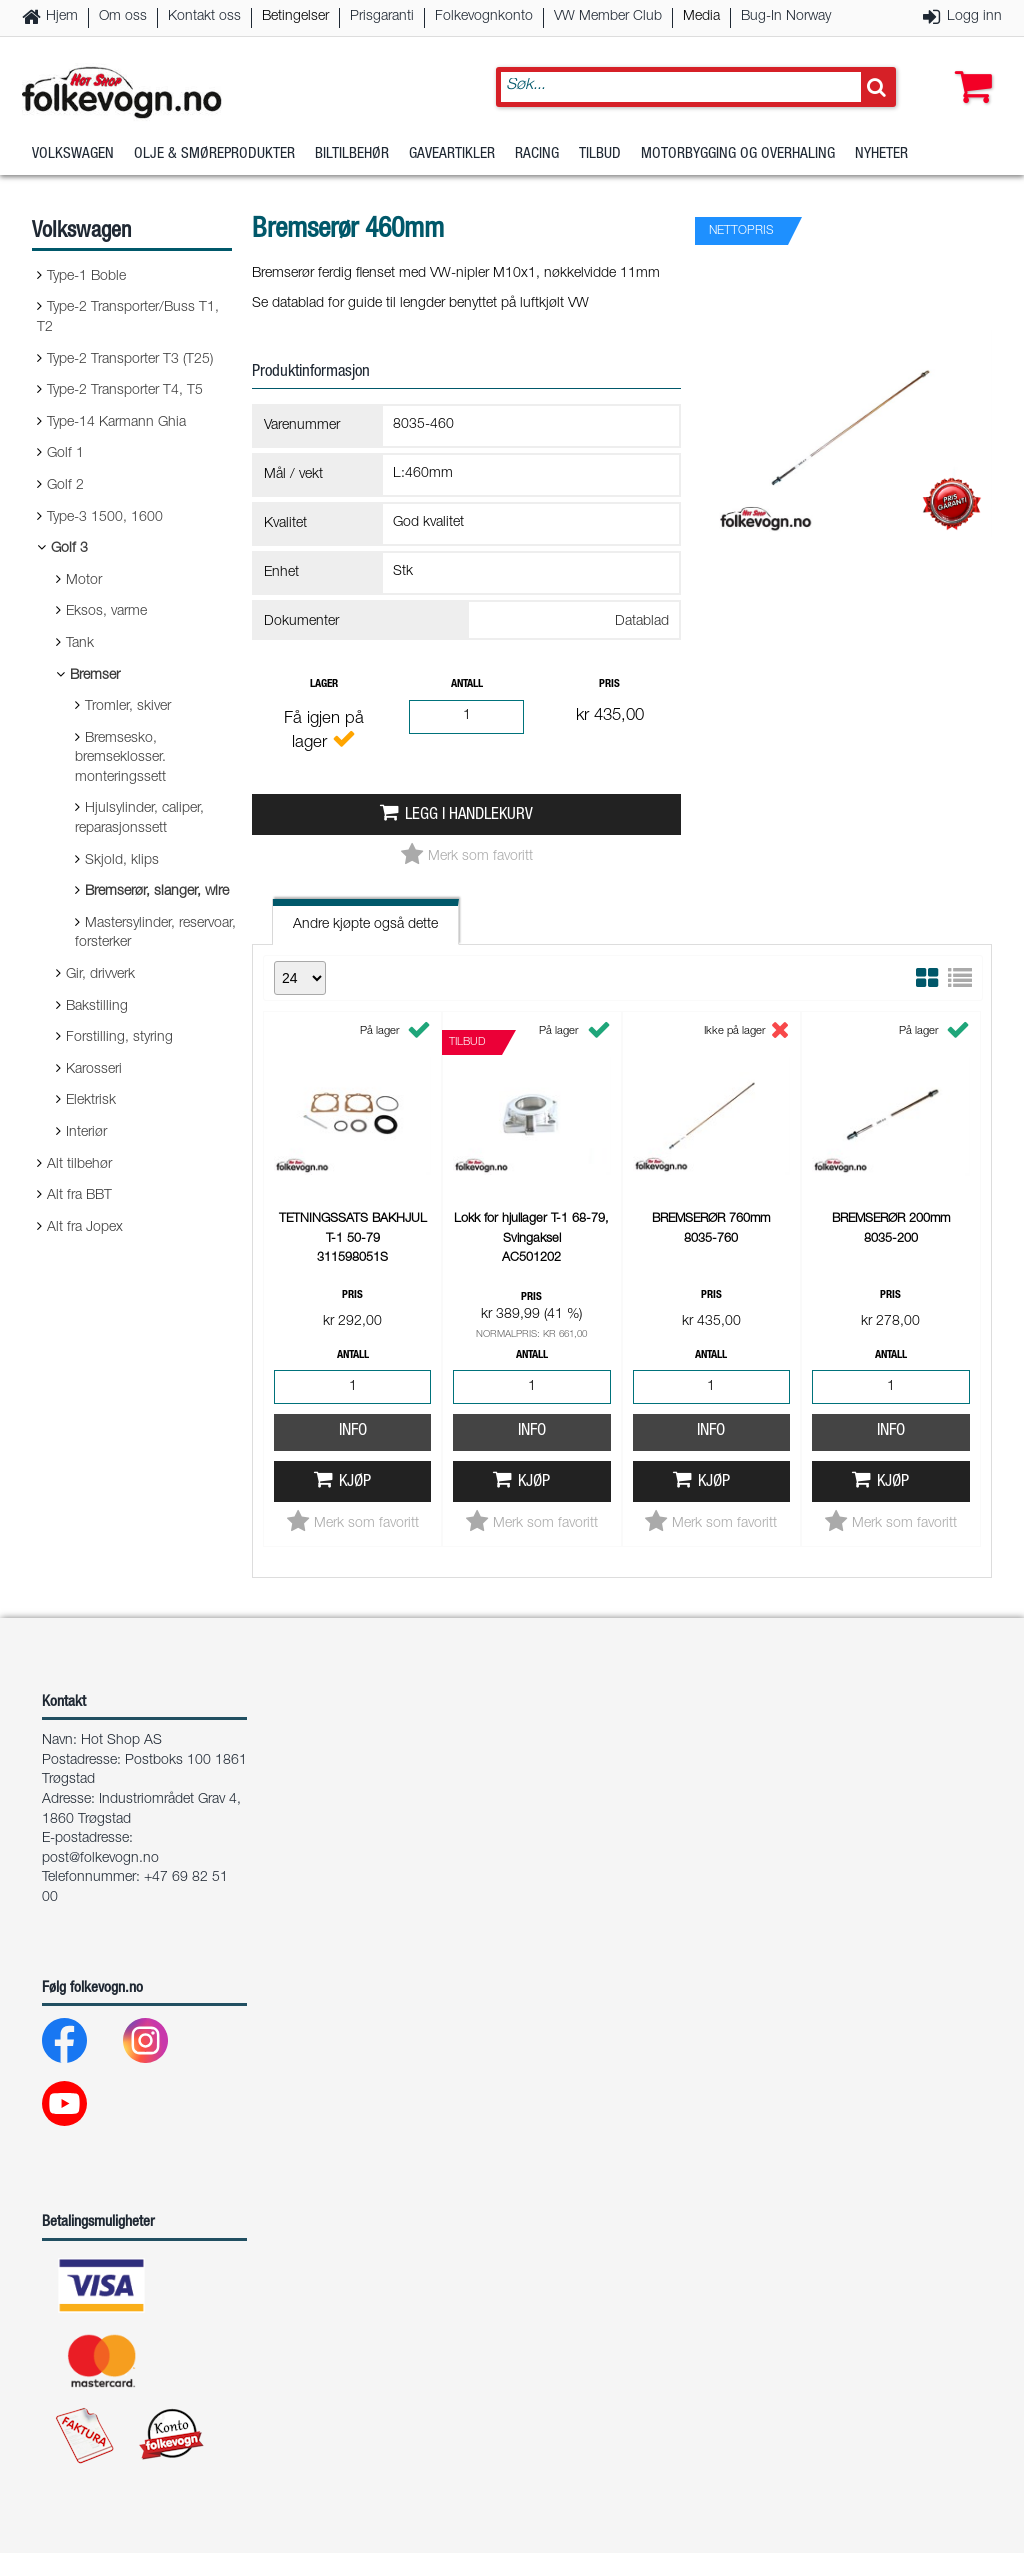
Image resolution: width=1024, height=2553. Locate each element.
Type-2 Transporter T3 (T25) (130, 360)
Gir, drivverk (100, 975)
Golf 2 (65, 486)
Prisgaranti (382, 17)
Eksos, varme (106, 612)
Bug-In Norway (786, 17)
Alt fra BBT (79, 1196)
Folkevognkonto (484, 17)
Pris (609, 684)
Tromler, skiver (128, 707)
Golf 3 (69, 549)
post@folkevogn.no (100, 1859)
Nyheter (881, 154)
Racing (537, 154)
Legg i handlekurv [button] (469, 815)
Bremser (95, 676)
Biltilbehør (352, 154)
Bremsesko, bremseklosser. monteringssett (120, 758)
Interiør (86, 1133)
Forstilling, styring (119, 1038)
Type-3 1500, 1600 (105, 518)
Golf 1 (65, 454)
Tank (80, 644)
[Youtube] (80, 2108)
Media (701, 17)
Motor (84, 581)
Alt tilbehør (79, 1165)
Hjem (62, 17)
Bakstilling (97, 1007)
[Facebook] (80, 2045)
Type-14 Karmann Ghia (116, 423)
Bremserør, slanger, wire (157, 892)
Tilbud (600, 154)
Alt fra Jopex (85, 1228)
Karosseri (94, 1070)
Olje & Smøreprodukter (214, 154)
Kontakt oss (204, 17)
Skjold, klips (122, 861)
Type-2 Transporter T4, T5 (125, 391)
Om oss (123, 17)
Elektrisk (91, 1101)
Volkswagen (73, 154)
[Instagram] (161, 2045)
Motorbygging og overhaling (738, 154)
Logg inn (974, 17)
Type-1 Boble (86, 277)
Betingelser (295, 17)
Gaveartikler (452, 154)
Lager (324, 684)
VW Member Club (608, 17)
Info (353, 1431)
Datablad (642, 622)
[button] (969, 67)
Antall (467, 684)
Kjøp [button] (355, 1482)
